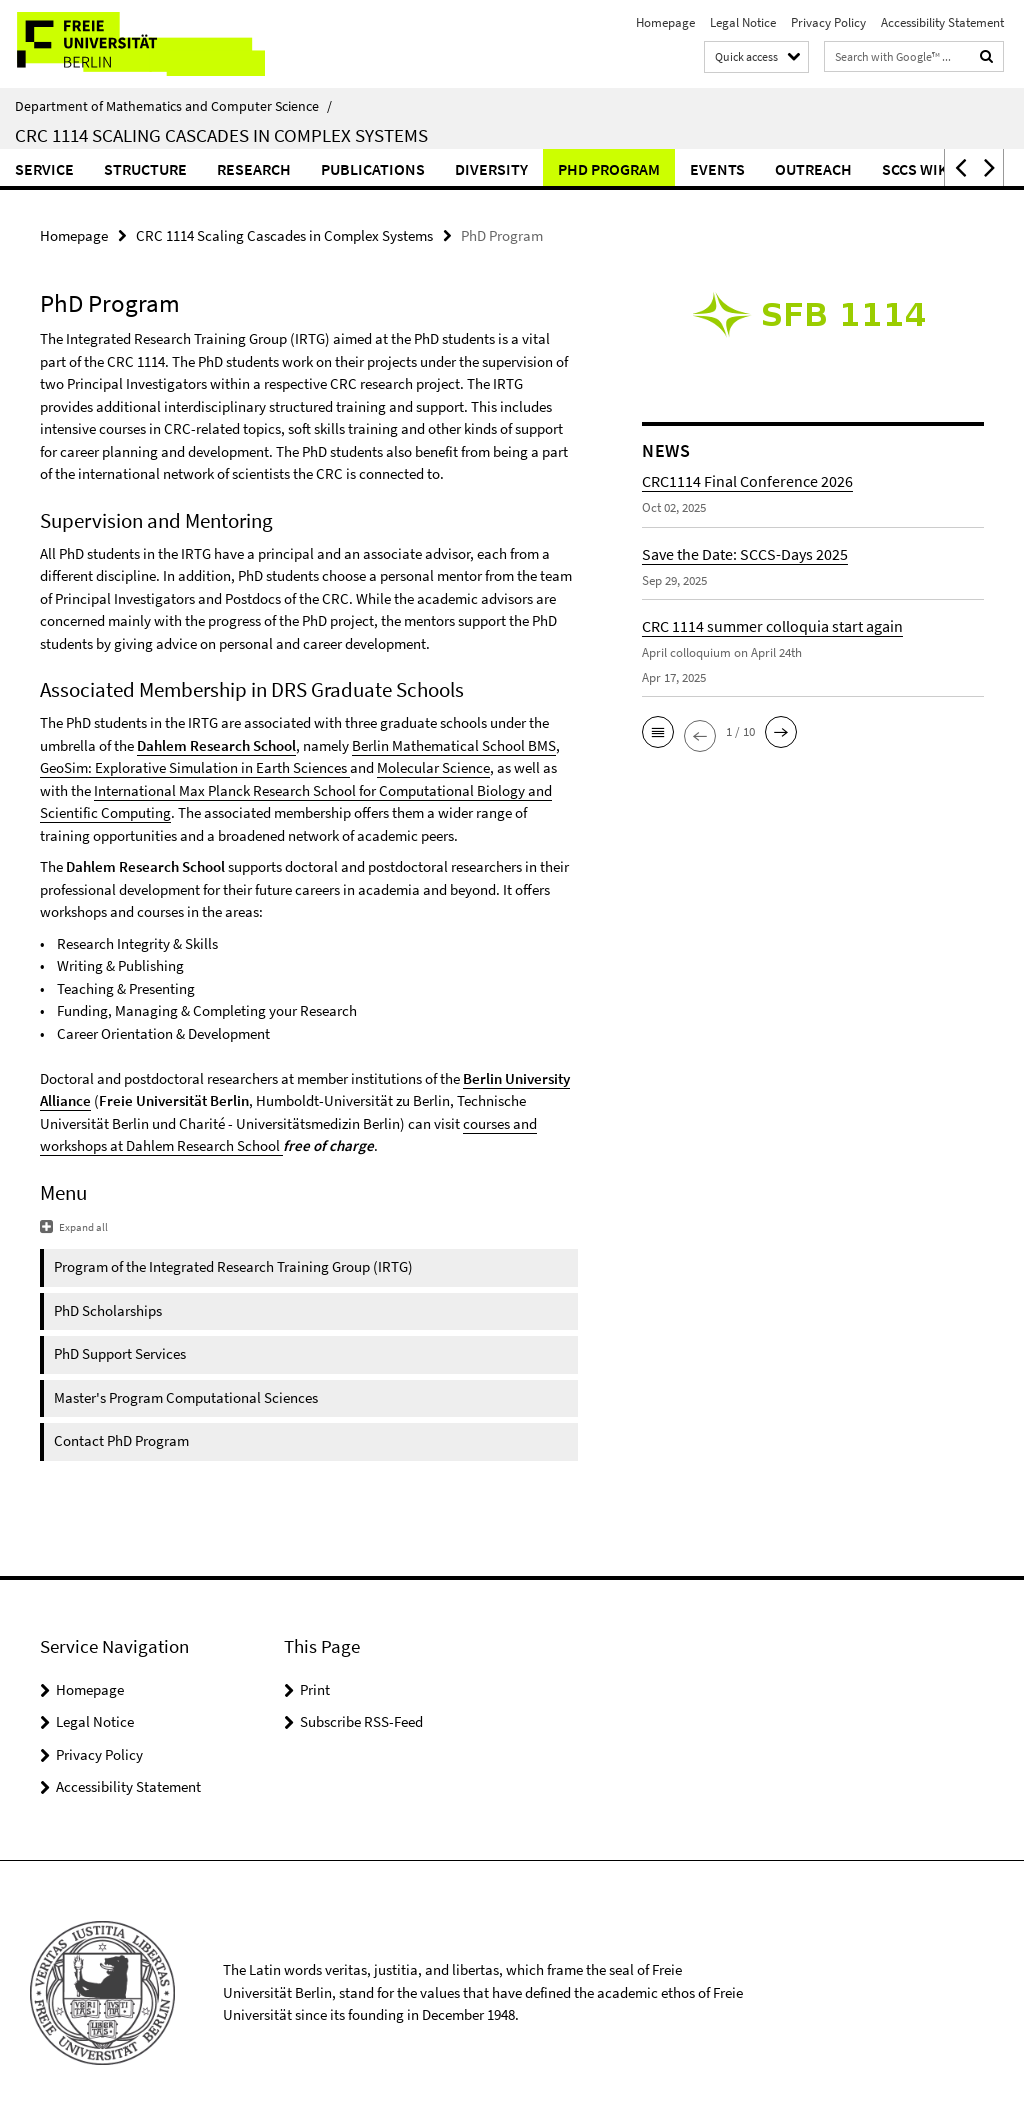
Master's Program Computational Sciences (186, 1397)
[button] (959, 167)
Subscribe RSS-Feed (361, 1721)
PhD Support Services (120, 1353)
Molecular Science (433, 767)
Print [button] (315, 1689)
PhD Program (609, 169)
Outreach (813, 169)
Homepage (665, 22)
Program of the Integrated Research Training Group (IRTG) (233, 1266)
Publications (373, 169)
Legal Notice (743, 22)
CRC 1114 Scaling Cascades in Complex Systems (221, 135)
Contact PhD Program (121, 1440)
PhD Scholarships (108, 1310)
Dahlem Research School (216, 745)
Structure (145, 169)
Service (44, 169)
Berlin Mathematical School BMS (454, 745)
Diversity (491, 169)
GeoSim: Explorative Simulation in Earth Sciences (193, 767)
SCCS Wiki (917, 169)
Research (254, 169)
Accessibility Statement (942, 22)
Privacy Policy (828, 22)
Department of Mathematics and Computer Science (173, 106)
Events (717, 169)
